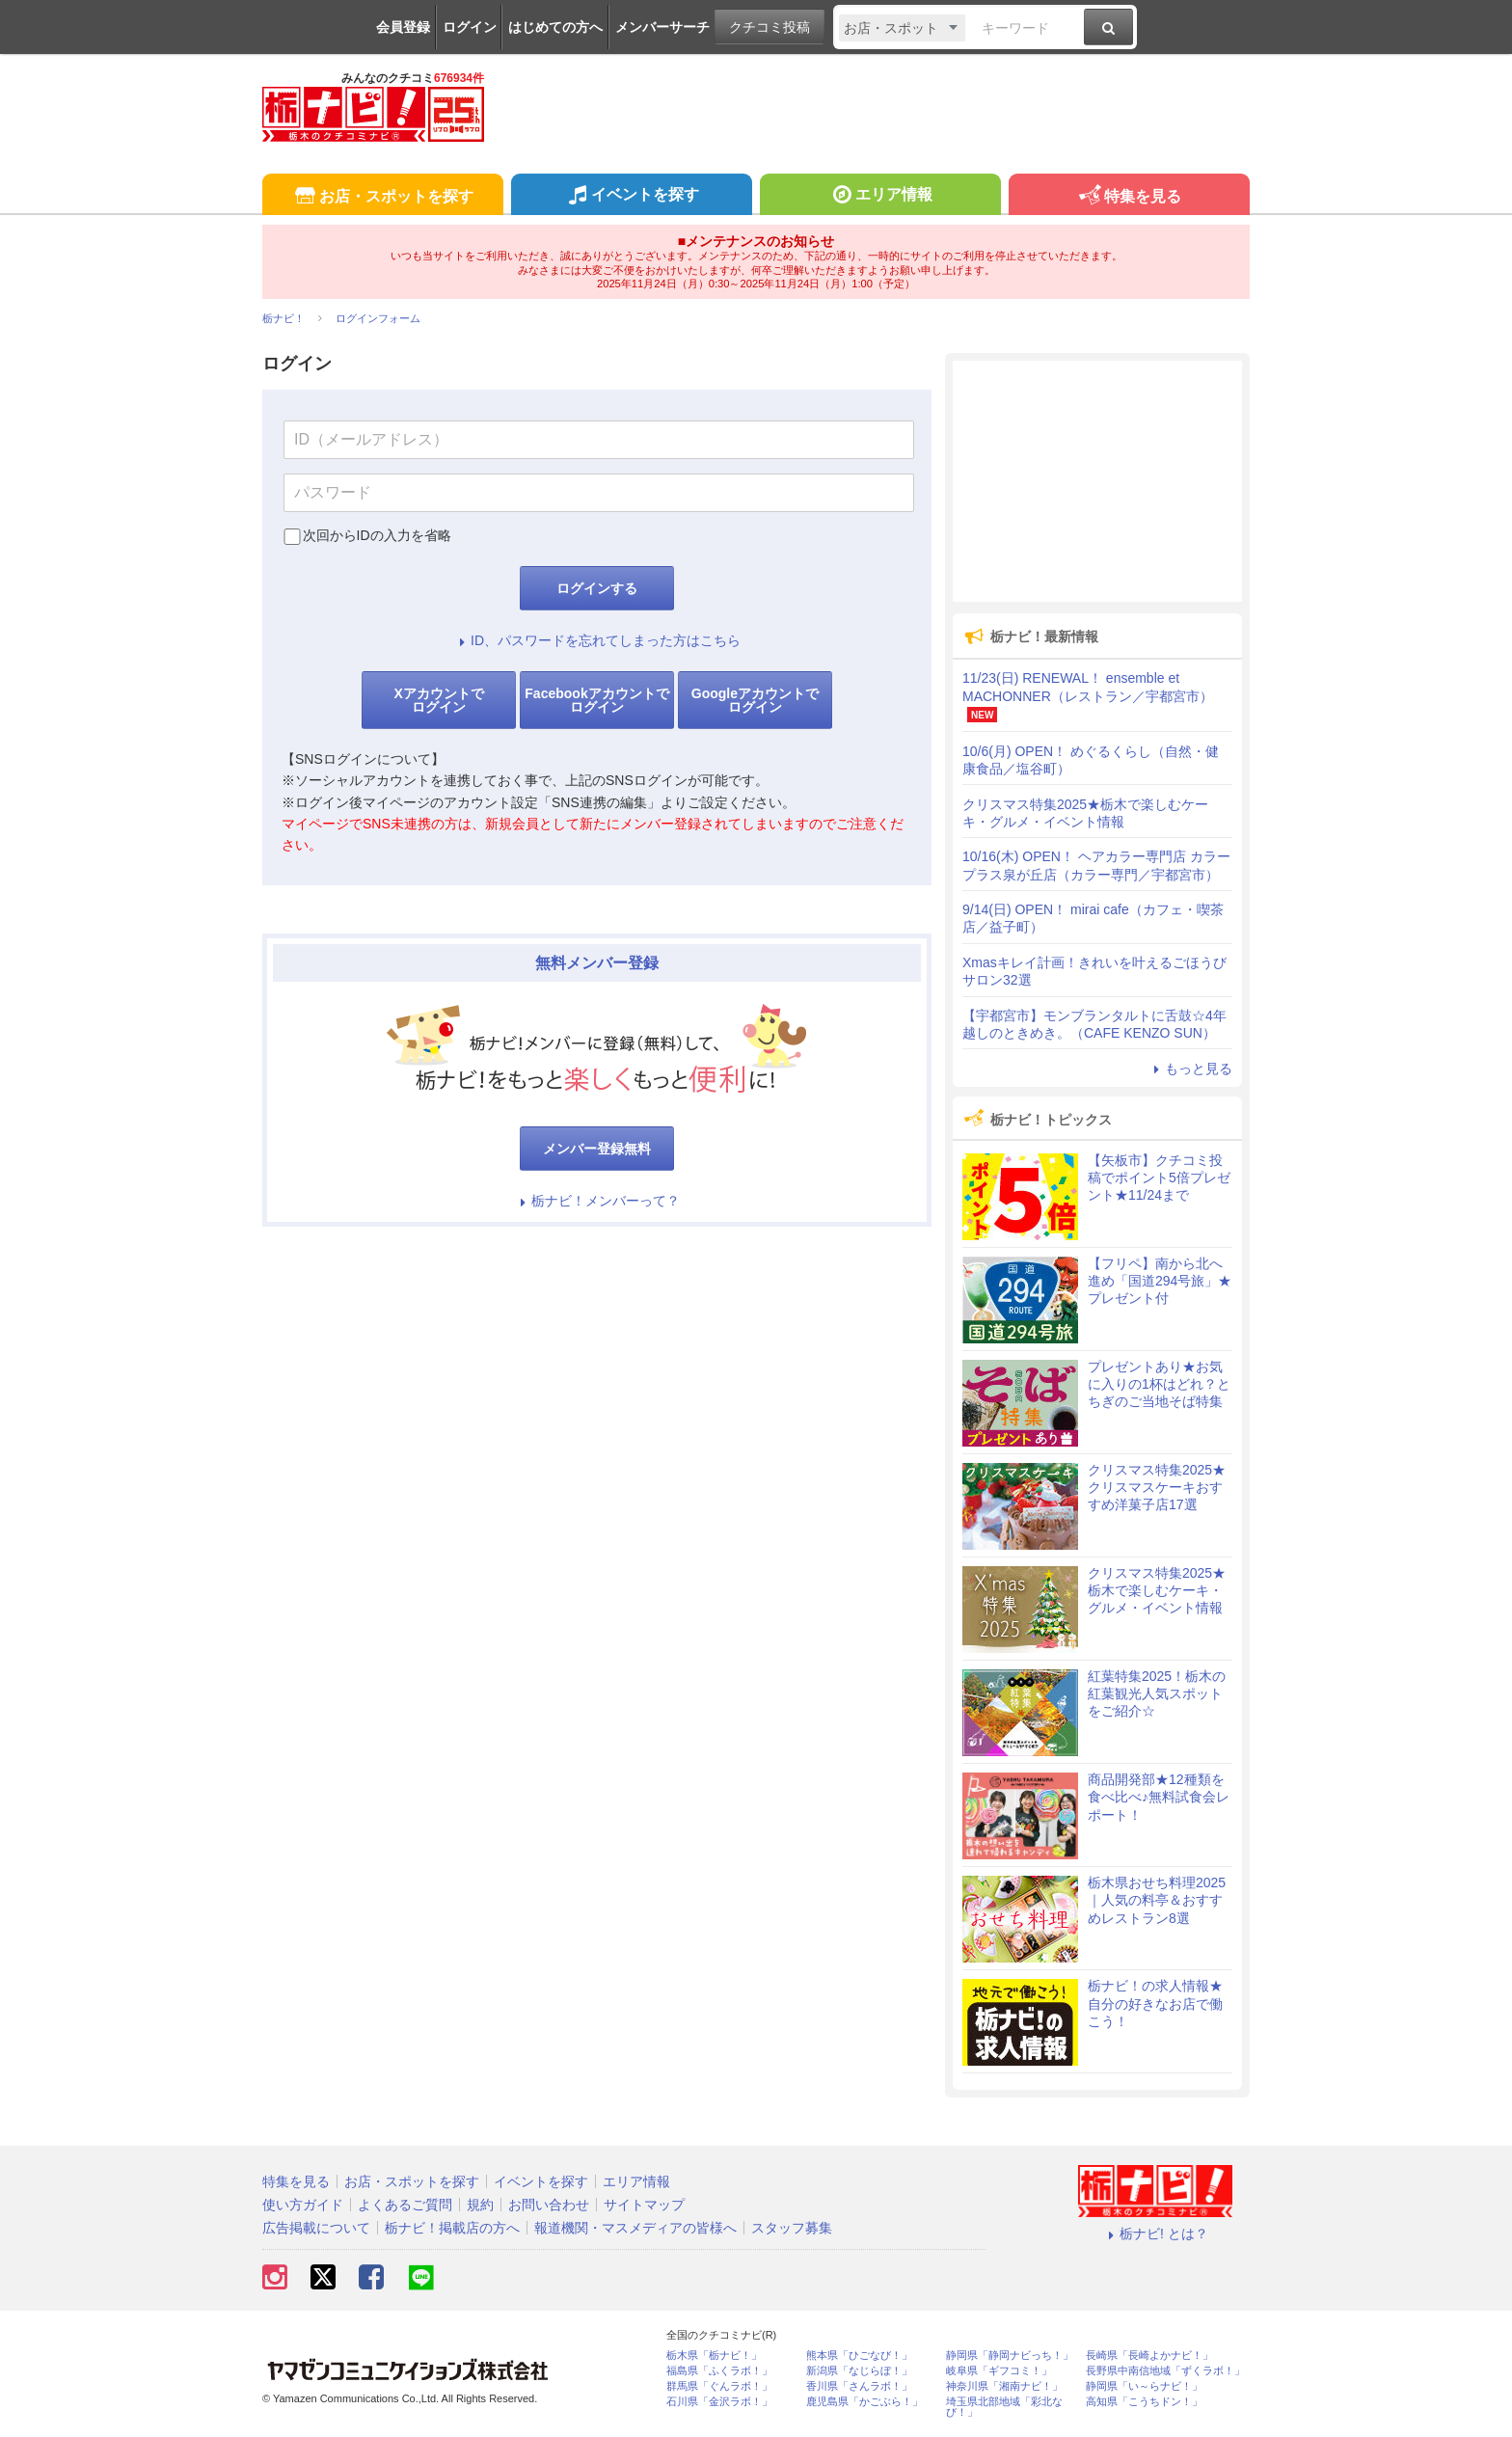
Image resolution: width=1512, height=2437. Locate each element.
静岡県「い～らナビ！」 (1144, 2386)
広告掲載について (316, 2227)
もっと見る (1190, 1068)
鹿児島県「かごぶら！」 (864, 2401)
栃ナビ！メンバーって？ (597, 1200)
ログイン (470, 27)
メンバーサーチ (662, 27)
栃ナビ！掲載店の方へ (452, 2227)
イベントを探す (631, 196)
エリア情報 (880, 196)
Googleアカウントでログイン (755, 700)
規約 (480, 2204)
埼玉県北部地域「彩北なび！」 (1004, 2407)
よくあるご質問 (405, 2204)
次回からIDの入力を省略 (377, 535)
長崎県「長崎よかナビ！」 (1149, 2355)
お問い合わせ (548, 2204)
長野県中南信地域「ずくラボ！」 (1165, 2371)
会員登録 (403, 27)
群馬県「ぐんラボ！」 (719, 2386)
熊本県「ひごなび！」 (859, 2355)
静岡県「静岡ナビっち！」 (1009, 2355)
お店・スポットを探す (382, 197)
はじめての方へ (555, 27)
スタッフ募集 (791, 2227)
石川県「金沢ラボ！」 (719, 2401)
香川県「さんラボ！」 (859, 2386)
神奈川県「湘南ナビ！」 (1004, 2386)
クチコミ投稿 (769, 27)
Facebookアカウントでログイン (596, 700)
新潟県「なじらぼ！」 (859, 2371)
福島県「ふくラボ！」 (719, 2371)
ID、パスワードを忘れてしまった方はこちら (597, 640)
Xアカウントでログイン (438, 700)
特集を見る (1128, 197)
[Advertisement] (1097, 481)
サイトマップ (644, 2204)
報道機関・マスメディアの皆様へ (635, 2227)
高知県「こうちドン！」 (1144, 2401)
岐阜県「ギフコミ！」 (999, 2371)
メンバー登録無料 (597, 1148)
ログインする (596, 588)
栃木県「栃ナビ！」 (714, 2355)
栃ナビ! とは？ (1155, 2233)
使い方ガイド (302, 2204)
